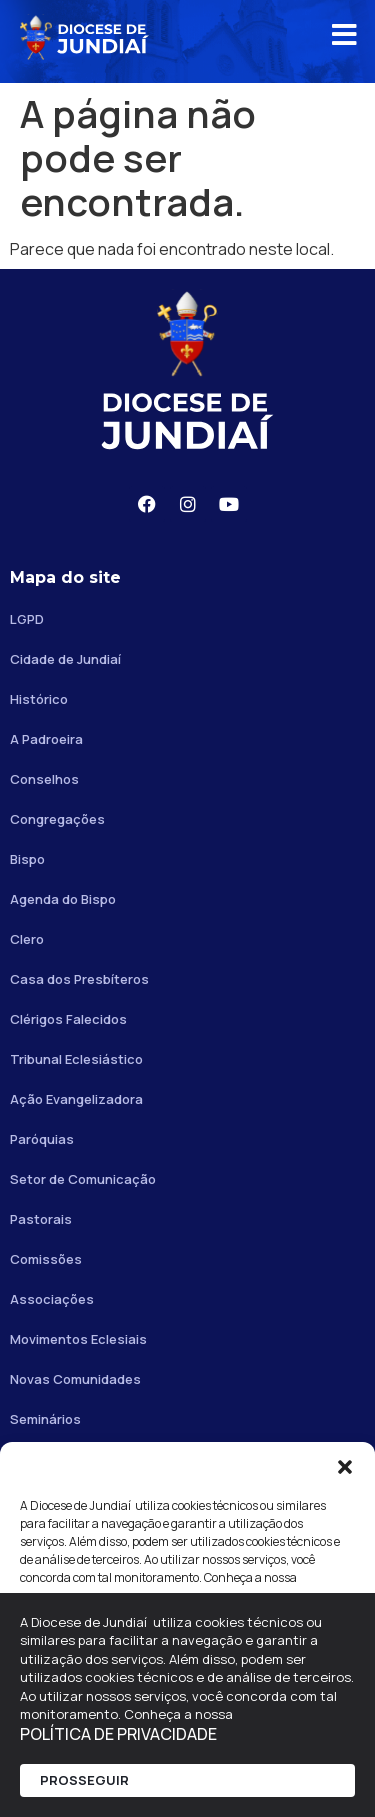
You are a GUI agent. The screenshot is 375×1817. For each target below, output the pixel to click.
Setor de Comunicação (83, 1179)
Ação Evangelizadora (76, 1099)
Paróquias (42, 1139)
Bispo (27, 859)
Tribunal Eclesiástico (76, 1059)
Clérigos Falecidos (68, 1019)
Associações (52, 1299)
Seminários (45, 1419)
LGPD (27, 619)
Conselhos (44, 779)
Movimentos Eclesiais (78, 1339)
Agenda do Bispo (63, 899)
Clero (27, 939)
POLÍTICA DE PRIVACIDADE (118, 1734)
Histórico (39, 699)
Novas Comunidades (75, 1379)
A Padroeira (46, 739)
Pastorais (41, 1219)
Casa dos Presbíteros (79, 979)
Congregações (57, 819)
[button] (345, 1467)
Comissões (46, 1259)
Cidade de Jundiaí (65, 659)
